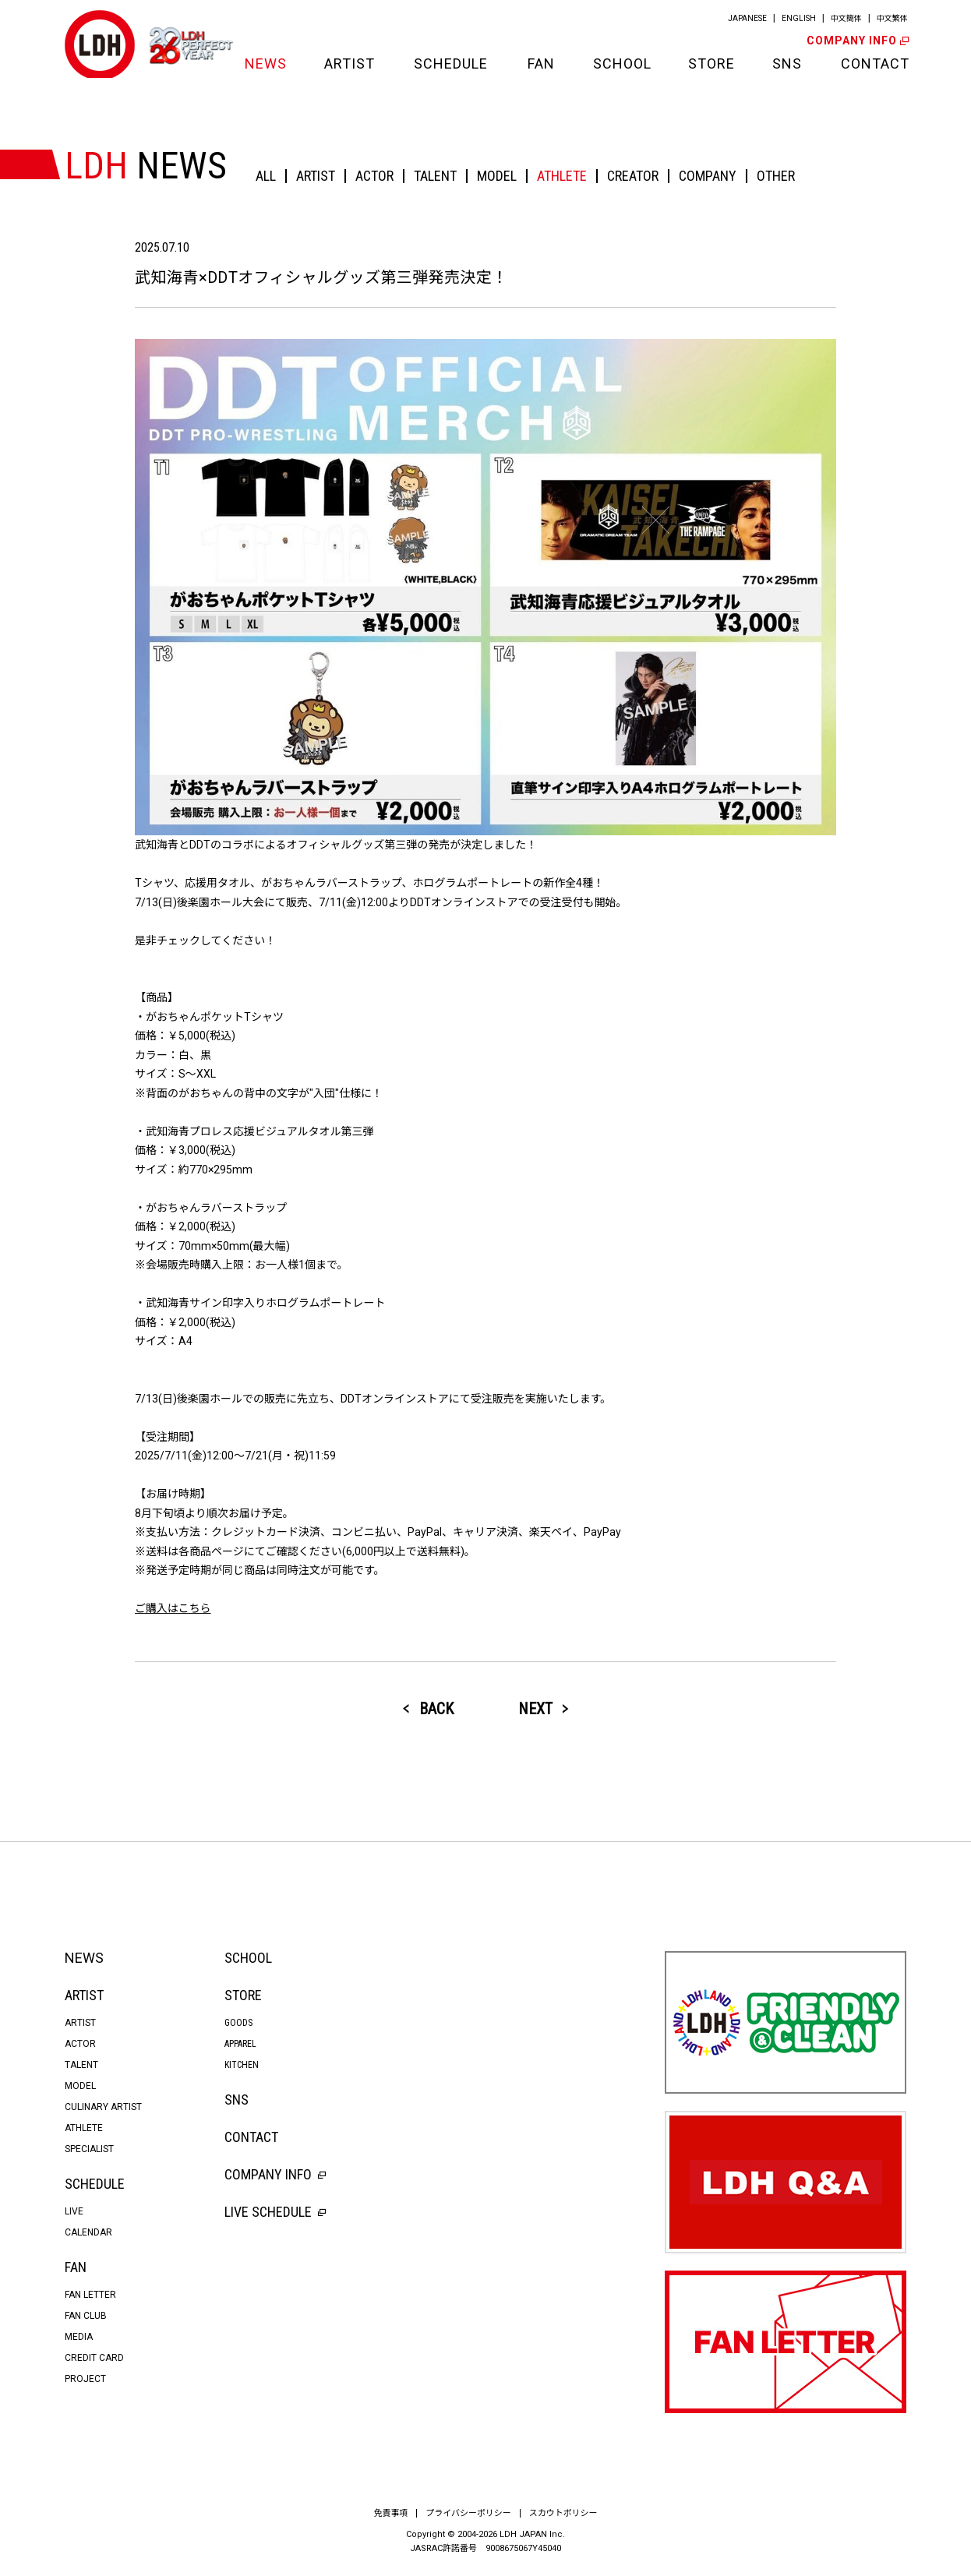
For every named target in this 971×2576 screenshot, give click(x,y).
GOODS (238, 2022)
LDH (100, 45)
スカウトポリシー (563, 2513)
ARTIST (349, 63)
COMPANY (707, 176)
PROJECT (85, 2378)
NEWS (265, 63)
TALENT (435, 176)
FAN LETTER (90, 2294)
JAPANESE (747, 18)
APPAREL (240, 2043)
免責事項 (390, 2513)
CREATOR (633, 176)
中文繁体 (892, 18)
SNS (787, 63)
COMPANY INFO (856, 40)
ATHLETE (562, 176)
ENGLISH (799, 18)
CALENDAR (88, 2232)
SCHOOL (621, 63)
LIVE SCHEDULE (275, 2212)
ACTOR (374, 176)
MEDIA (79, 2336)
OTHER (776, 176)
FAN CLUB (86, 2315)
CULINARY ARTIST (103, 2106)
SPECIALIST (89, 2149)
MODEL (497, 176)
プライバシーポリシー (468, 2513)
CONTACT (873, 63)
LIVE (74, 2211)
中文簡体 (846, 18)
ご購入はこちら (173, 1608)
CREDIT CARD (94, 2357)
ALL (266, 176)
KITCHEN (241, 2064)
